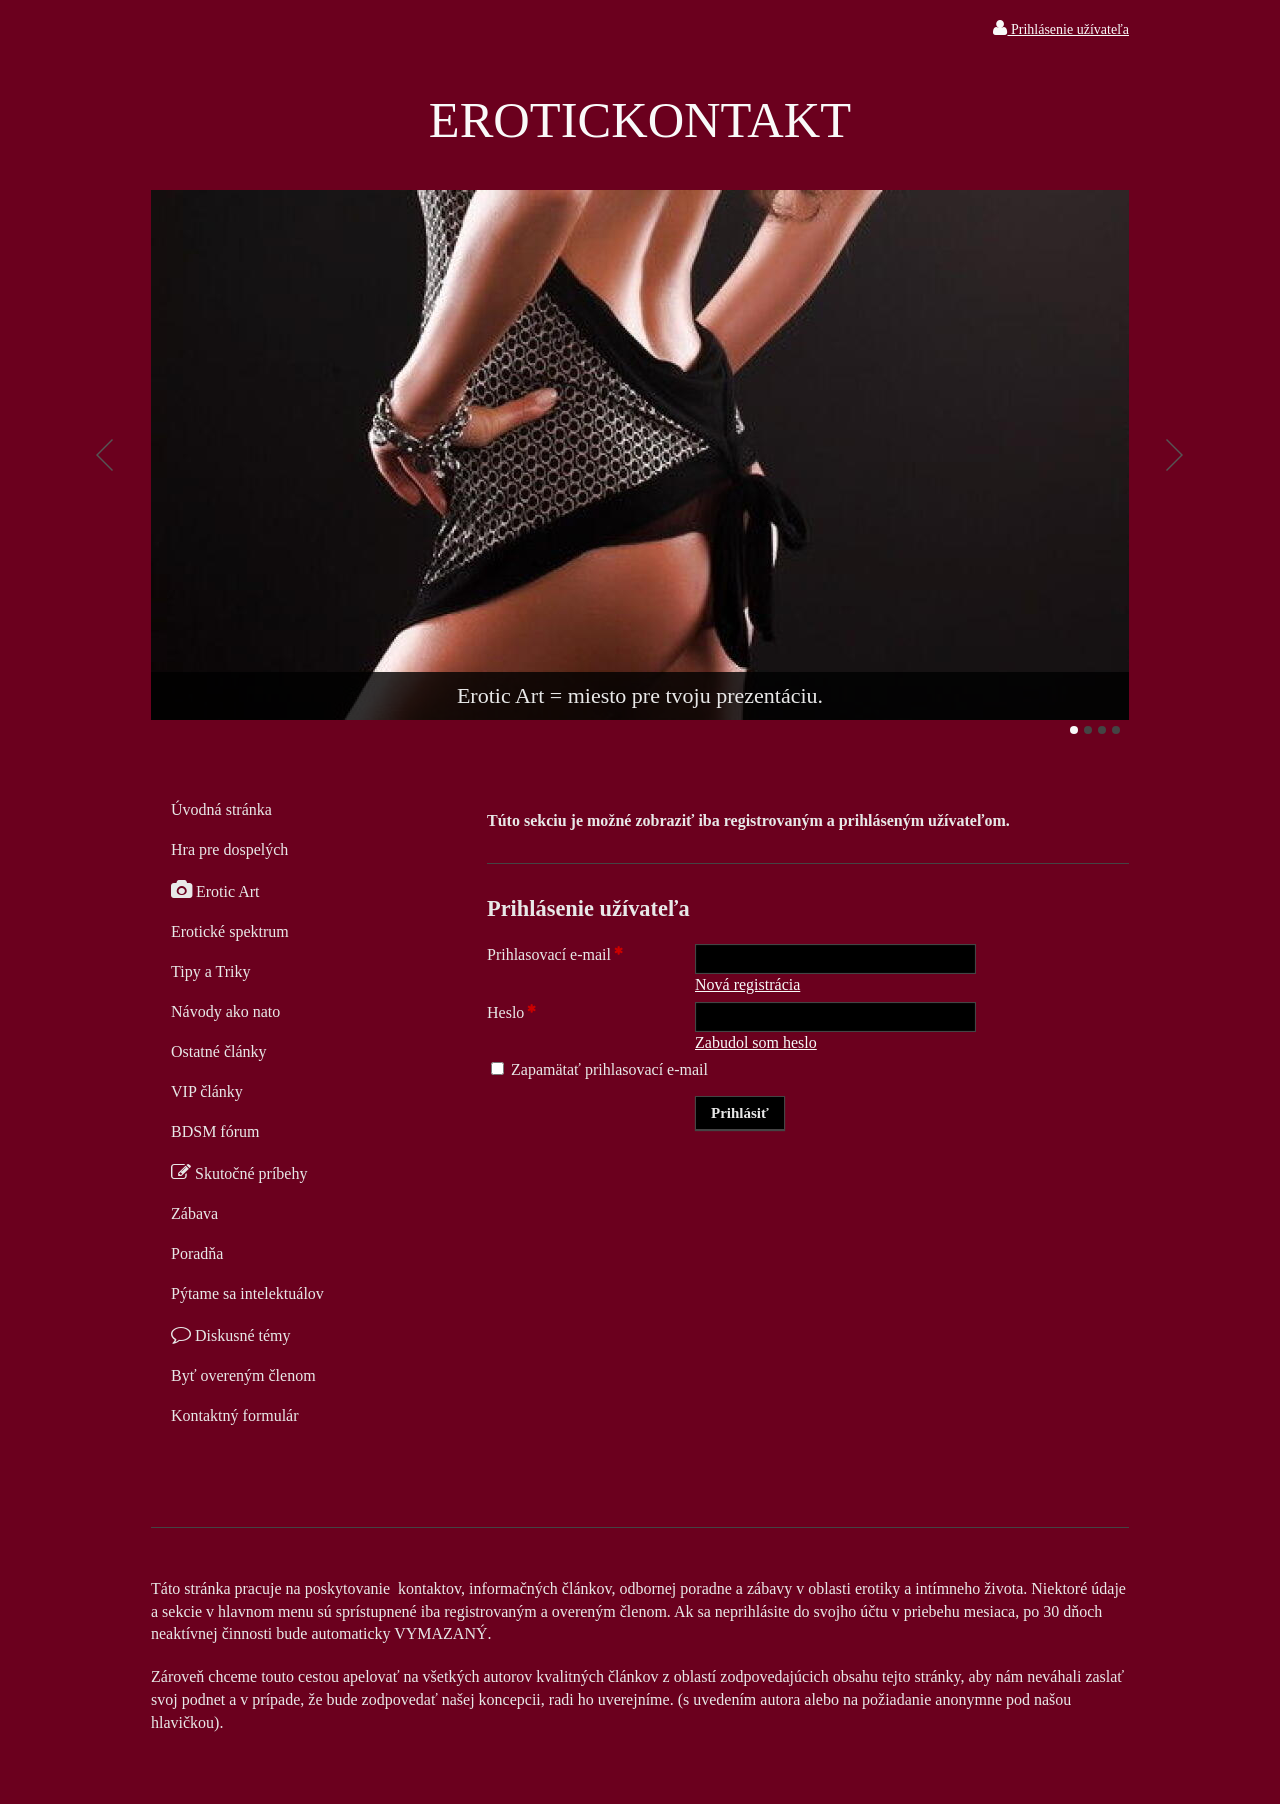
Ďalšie (1175, 455)
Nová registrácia (747, 984)
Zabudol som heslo (756, 1042)
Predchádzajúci (105, 455)
